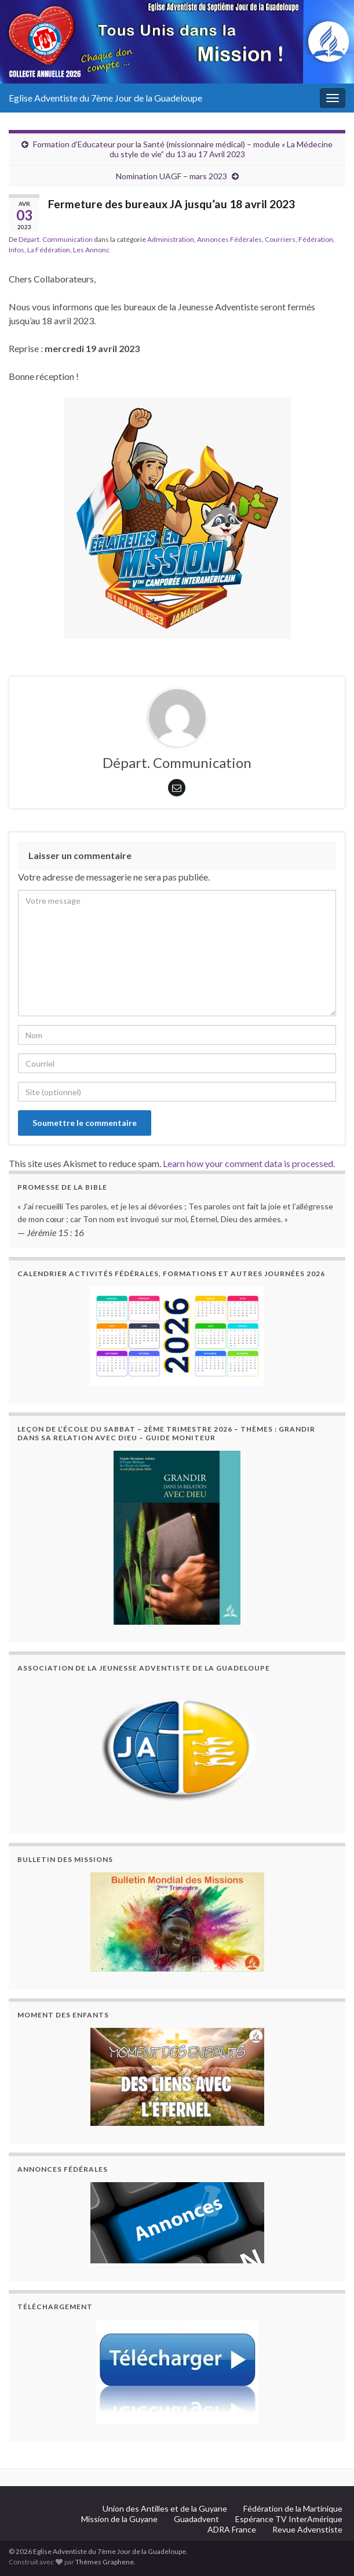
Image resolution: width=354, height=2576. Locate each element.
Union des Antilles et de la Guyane (165, 2508)
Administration (170, 239)
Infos (16, 249)
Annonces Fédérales (229, 239)
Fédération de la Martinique (292, 2508)
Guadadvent (196, 2519)
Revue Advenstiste (307, 2529)
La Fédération (48, 249)
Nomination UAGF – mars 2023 (171, 176)
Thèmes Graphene (104, 2561)
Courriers (280, 239)
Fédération (315, 239)
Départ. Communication (56, 239)
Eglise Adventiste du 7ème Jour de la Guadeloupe (105, 97)
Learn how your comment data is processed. (249, 1163)
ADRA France (231, 2529)
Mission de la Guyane (119, 2519)
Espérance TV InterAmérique (288, 2519)
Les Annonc (91, 249)
